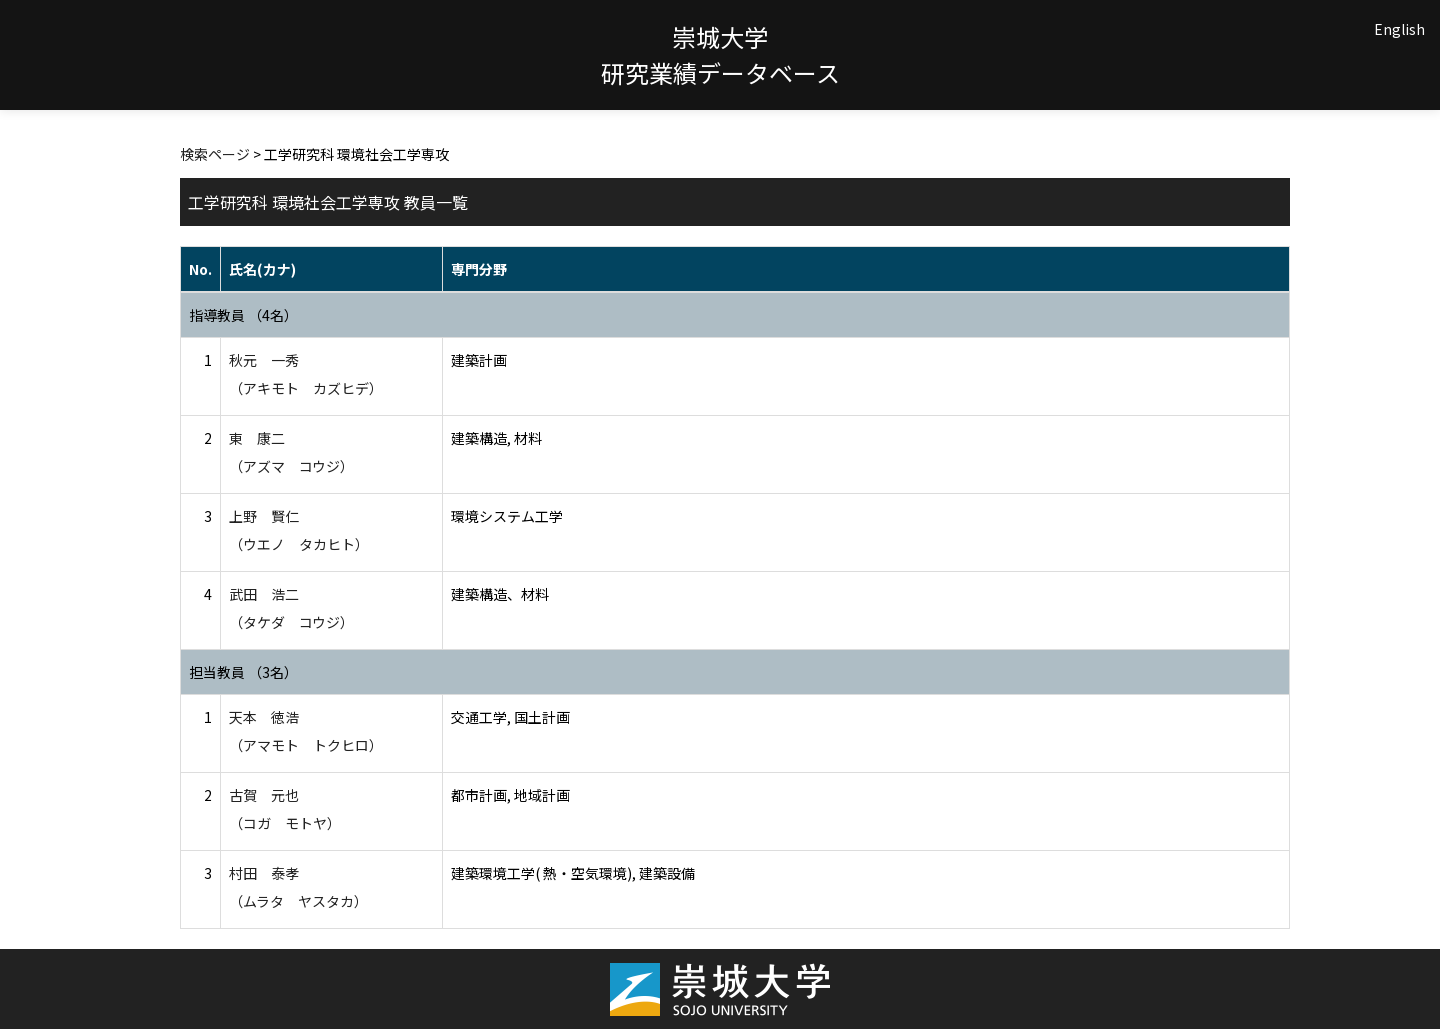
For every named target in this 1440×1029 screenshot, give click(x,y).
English (1399, 29)
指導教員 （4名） (243, 315)
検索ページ (215, 154)
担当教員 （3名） (243, 672)
